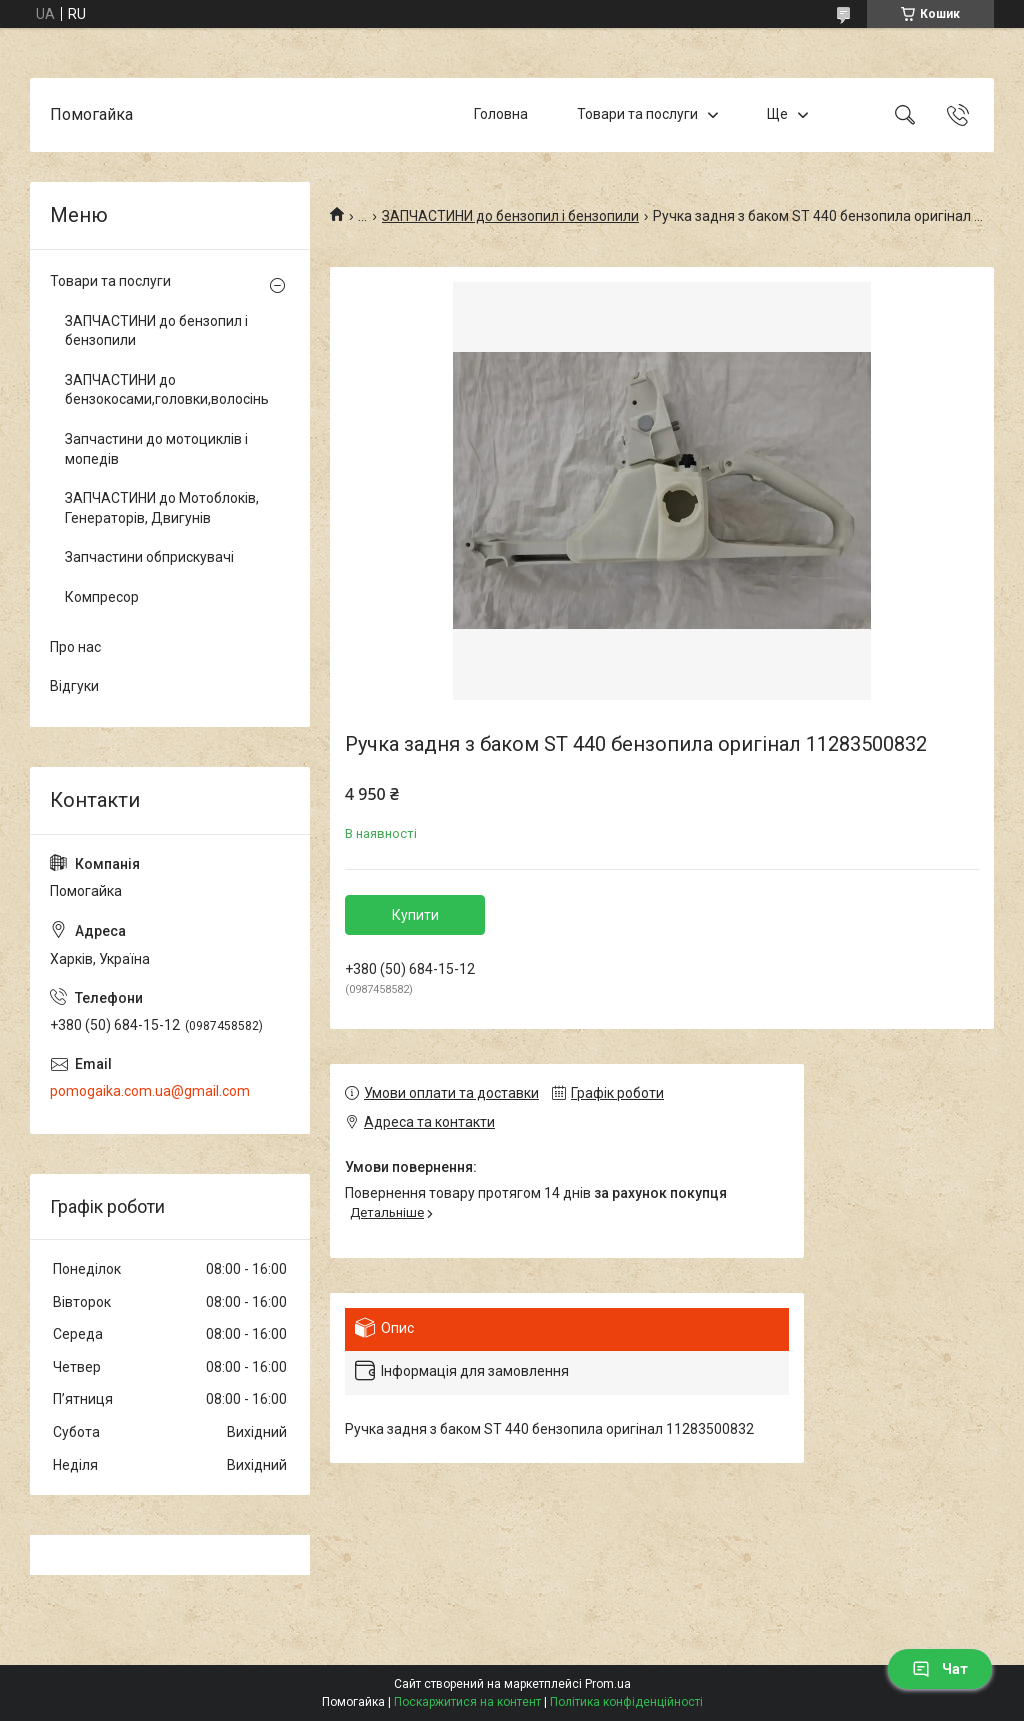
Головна (501, 114)
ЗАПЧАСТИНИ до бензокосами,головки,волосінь (165, 390)
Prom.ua (608, 1684)
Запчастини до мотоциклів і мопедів (156, 449)
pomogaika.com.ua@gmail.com (150, 1091)
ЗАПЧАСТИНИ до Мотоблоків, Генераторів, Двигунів (162, 508)
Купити (415, 915)
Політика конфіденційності (626, 1702)
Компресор (102, 597)
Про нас (75, 647)
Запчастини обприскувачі (149, 557)
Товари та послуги (637, 114)
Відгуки (74, 686)
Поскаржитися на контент (467, 1702)
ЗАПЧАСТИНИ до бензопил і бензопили (510, 216)
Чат (940, 1669)
